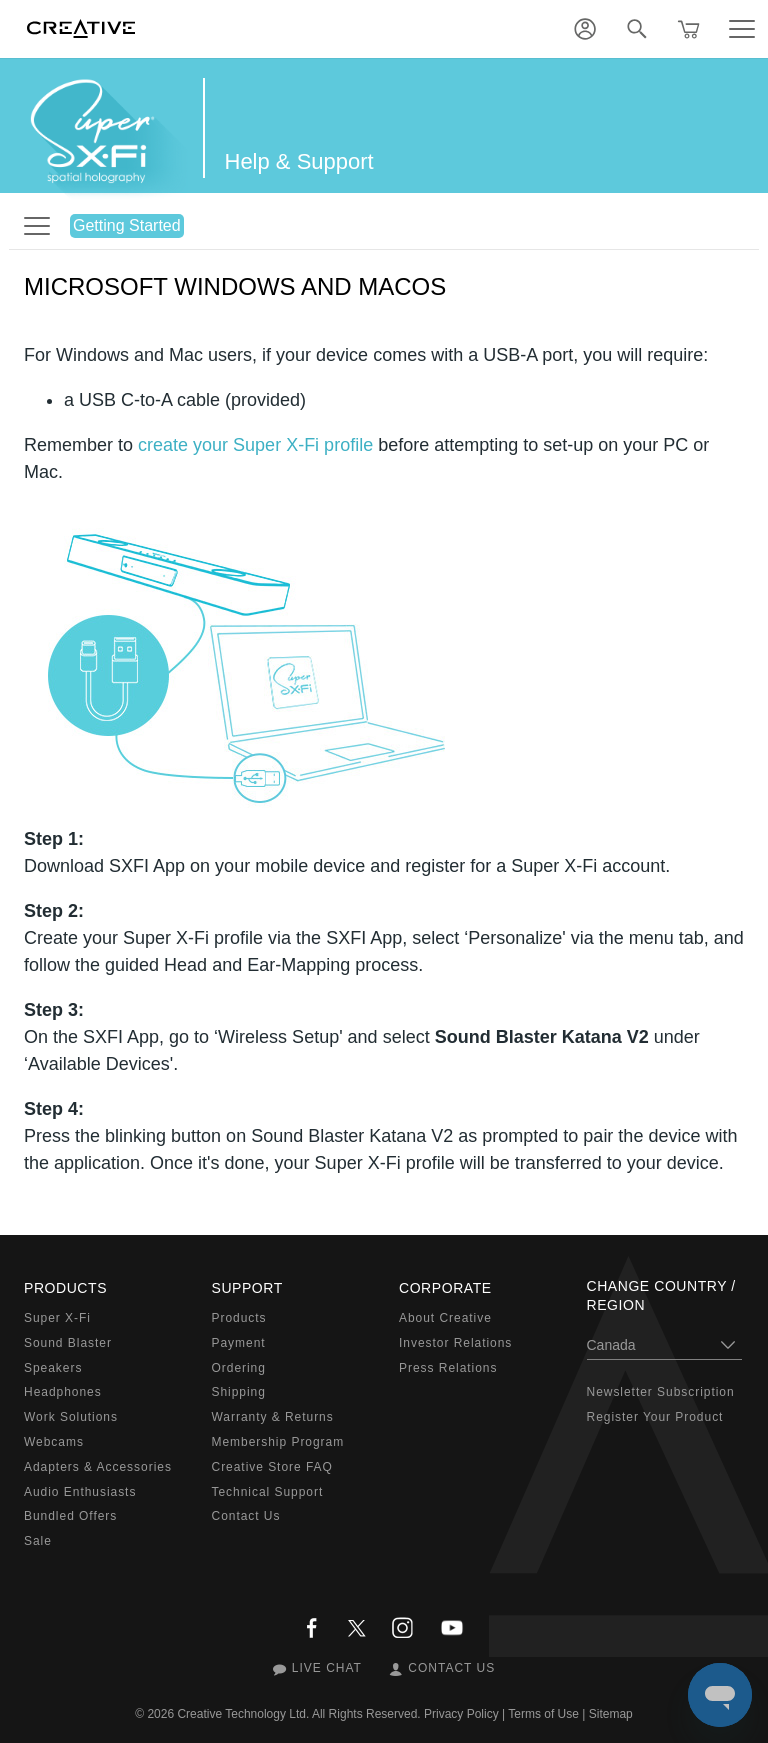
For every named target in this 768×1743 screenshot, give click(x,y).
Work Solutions (71, 1417)
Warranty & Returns (273, 1417)
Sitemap (611, 1714)
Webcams (54, 1442)
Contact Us (246, 1516)
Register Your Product (655, 1417)
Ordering (239, 1368)
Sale (38, 1541)
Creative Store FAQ (272, 1467)
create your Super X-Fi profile (255, 445)
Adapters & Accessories (98, 1467)
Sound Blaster (68, 1343)
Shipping (239, 1392)
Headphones (63, 1392)
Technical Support (268, 1492)
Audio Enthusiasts (80, 1492)
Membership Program (278, 1442)
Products (239, 1318)
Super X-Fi (57, 1318)
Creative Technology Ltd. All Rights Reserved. (298, 1714)
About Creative (445, 1318)
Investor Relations (455, 1343)
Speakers (53, 1368)
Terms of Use (543, 1714)
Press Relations (448, 1368)
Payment (239, 1343)
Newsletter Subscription (661, 1392)
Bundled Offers (70, 1516)
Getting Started (127, 225)
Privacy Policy (461, 1714)
